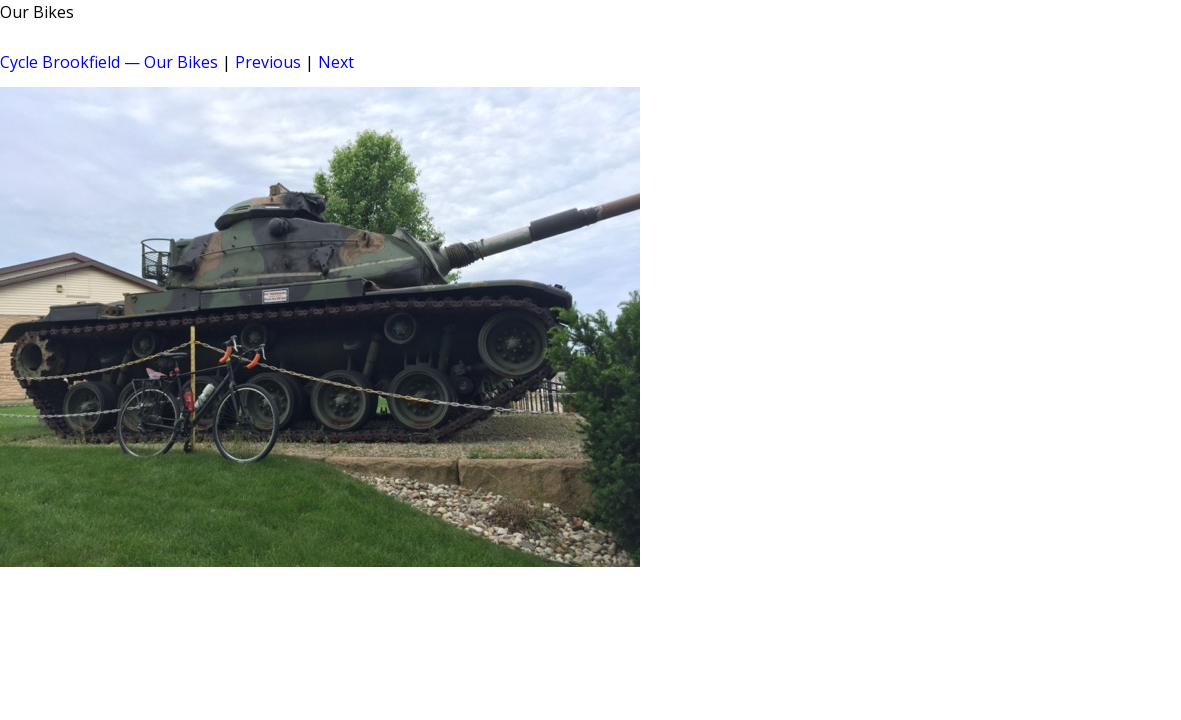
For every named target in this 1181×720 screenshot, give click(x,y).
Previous (268, 62)
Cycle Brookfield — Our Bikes (109, 62)
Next (336, 62)
